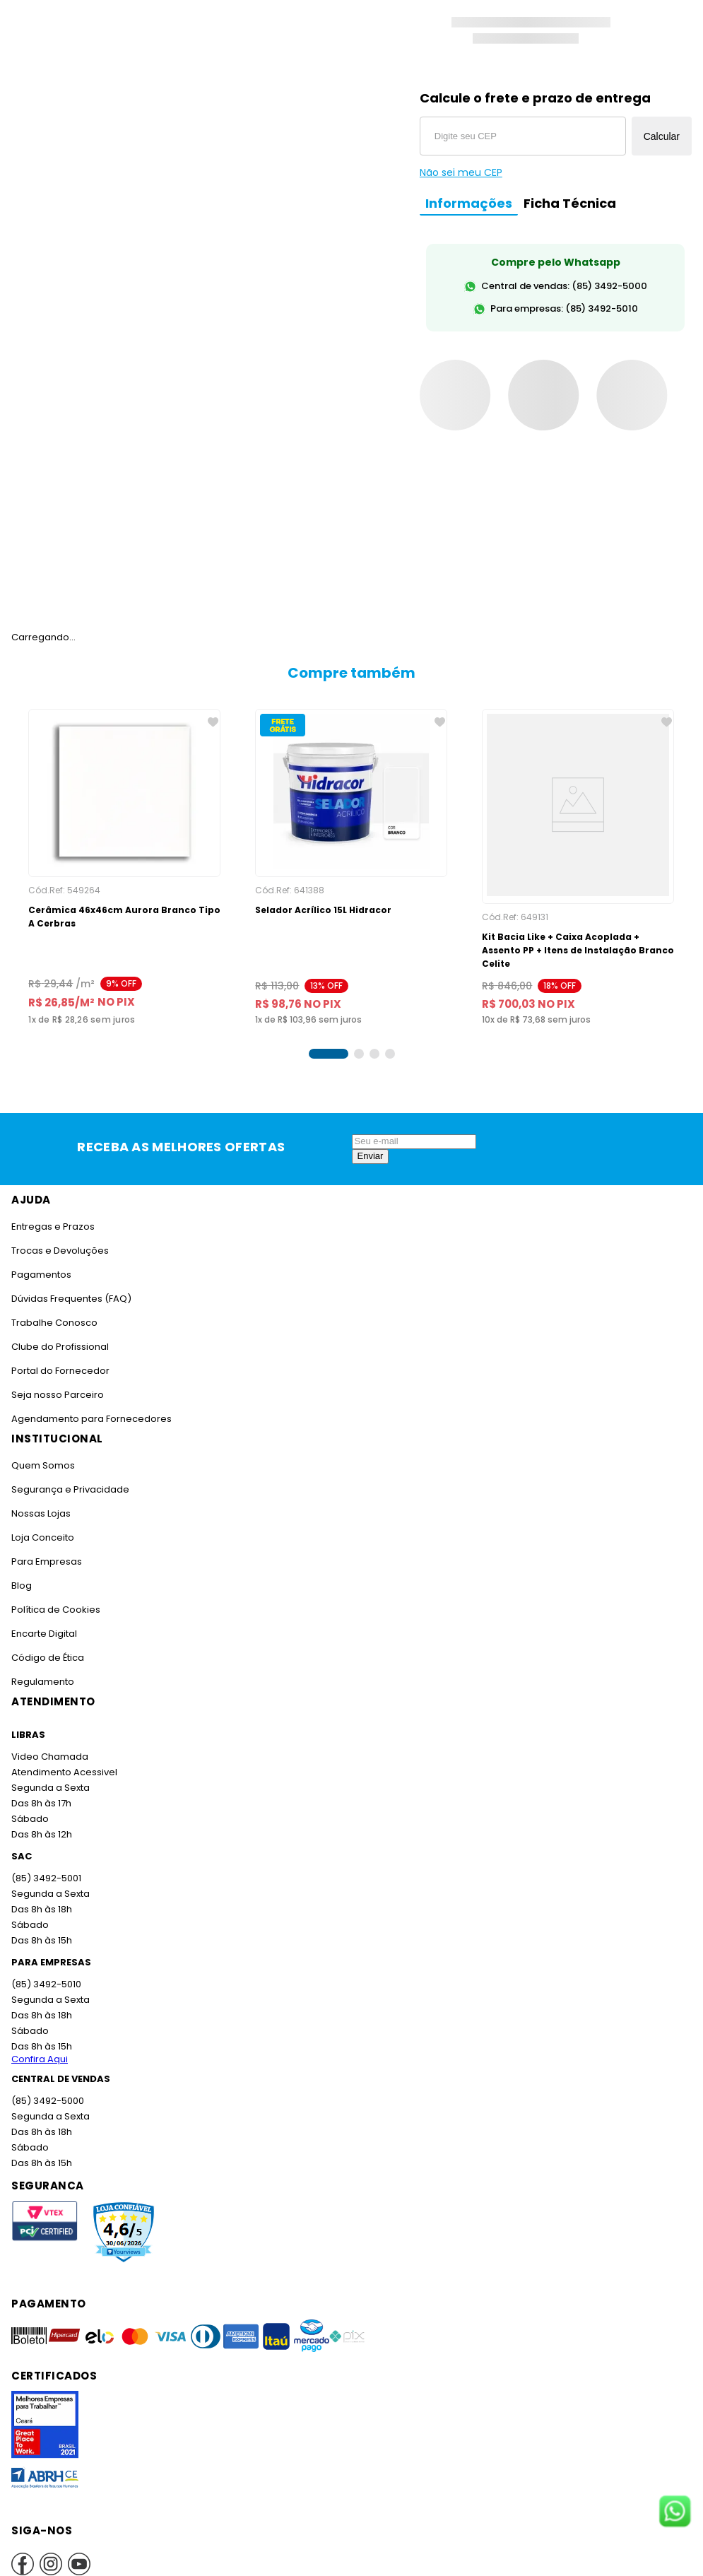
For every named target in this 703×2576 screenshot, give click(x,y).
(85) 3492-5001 (45, 1864)
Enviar (371, 1142)
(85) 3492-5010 (45, 1970)
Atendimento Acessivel (62, 1758)
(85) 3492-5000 (47, 2087)
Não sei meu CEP (461, 172)
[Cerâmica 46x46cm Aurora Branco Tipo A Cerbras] (124, 860)
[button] (328, 1040)
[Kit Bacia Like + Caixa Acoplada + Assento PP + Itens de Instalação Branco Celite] (578, 860)
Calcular (662, 136)
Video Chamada (49, 1743)
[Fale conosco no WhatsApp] (674, 2512)
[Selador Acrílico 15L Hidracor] (351, 860)
